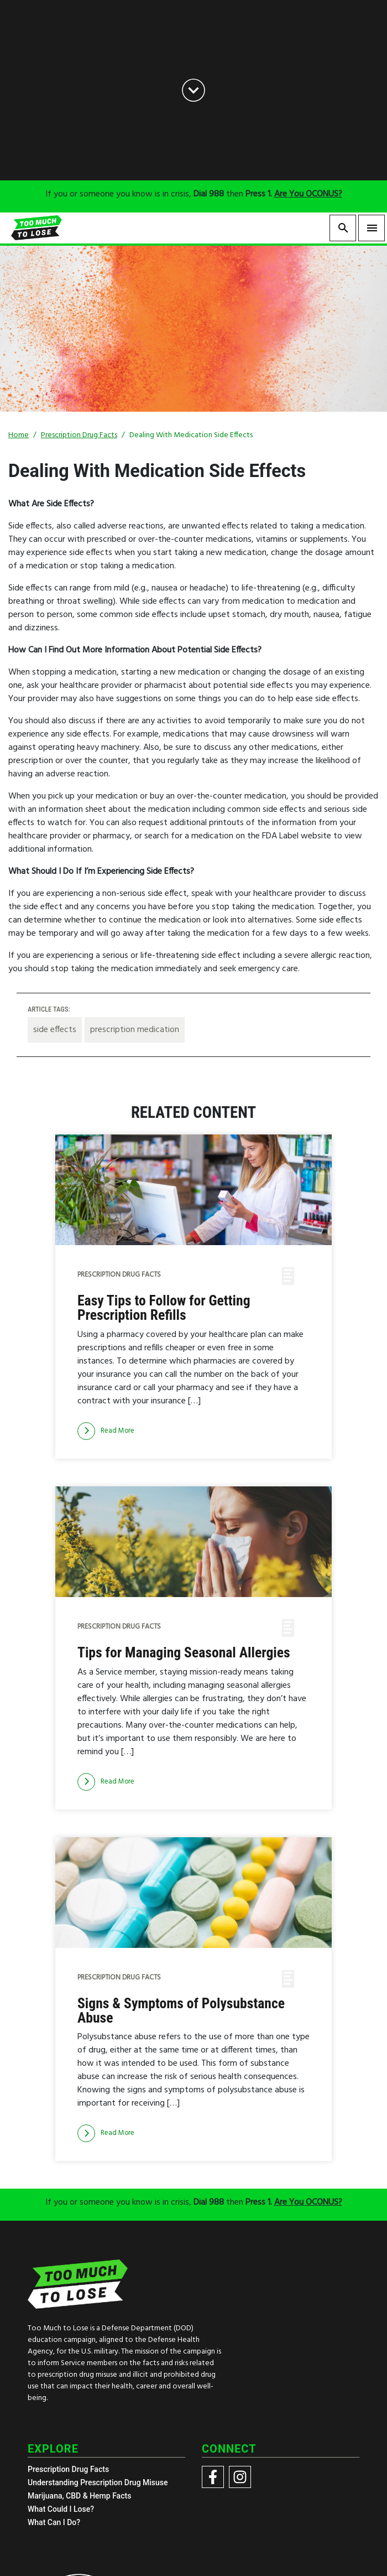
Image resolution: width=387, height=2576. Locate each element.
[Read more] (105, 1431)
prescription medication (134, 1030)
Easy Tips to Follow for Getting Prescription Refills (163, 1308)
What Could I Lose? (61, 2509)
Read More (105, 1431)
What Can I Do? (54, 2522)
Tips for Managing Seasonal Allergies (183, 1653)
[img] (193, 1189)
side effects (54, 1030)
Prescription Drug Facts (79, 435)
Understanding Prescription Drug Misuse (98, 2482)
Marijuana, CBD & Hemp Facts (79, 2495)
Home (18, 435)
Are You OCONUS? (308, 194)
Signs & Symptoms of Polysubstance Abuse (181, 2011)
